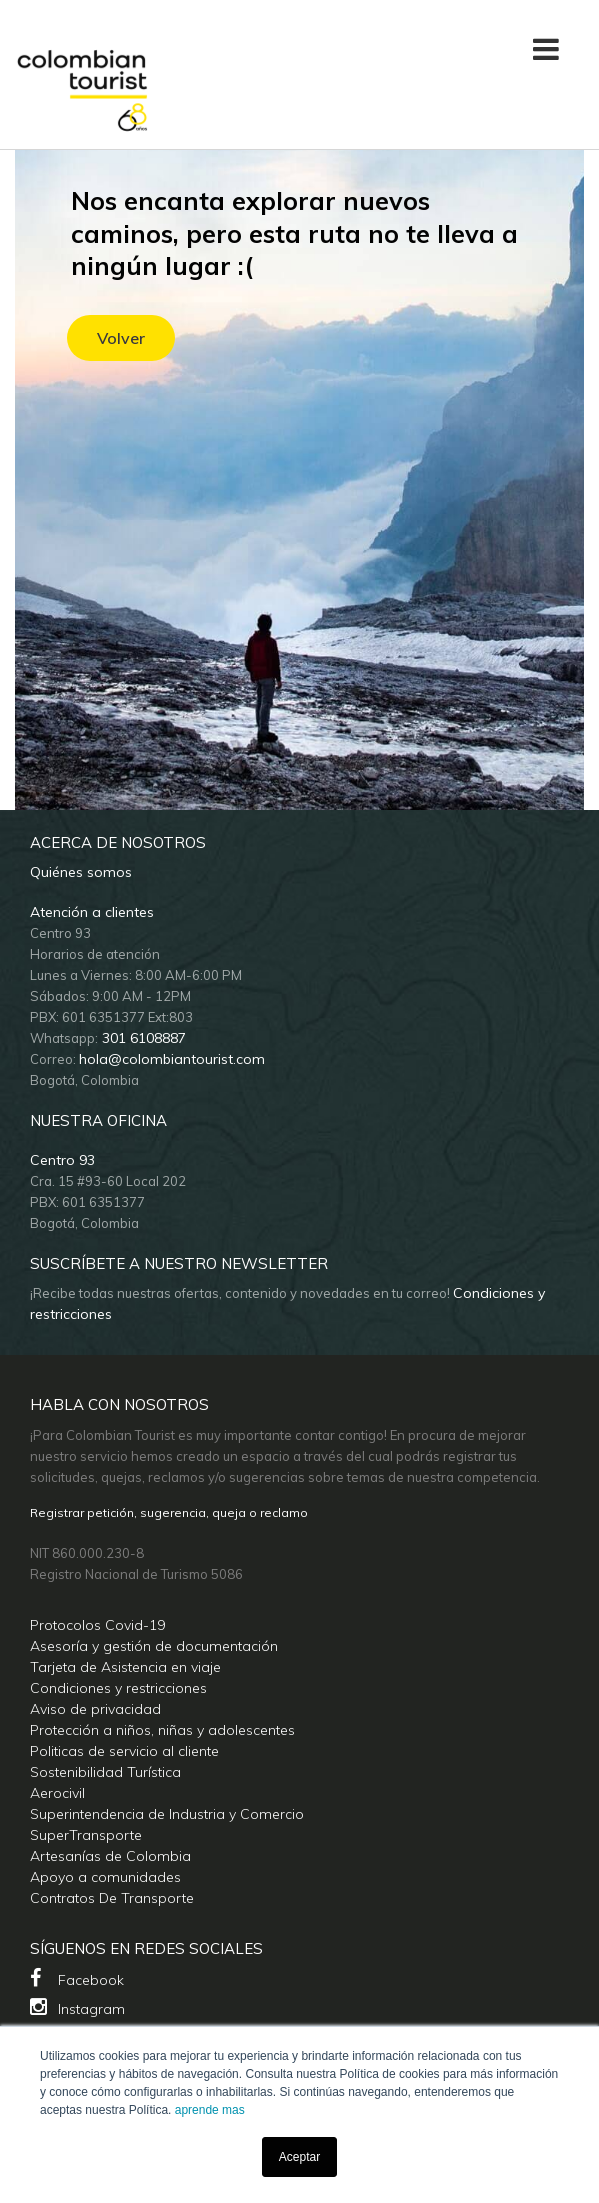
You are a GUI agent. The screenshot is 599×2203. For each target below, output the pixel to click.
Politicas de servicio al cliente (124, 1751)
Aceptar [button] (299, 2157)
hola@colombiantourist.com (172, 1059)
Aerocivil (57, 1793)
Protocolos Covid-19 (97, 1625)
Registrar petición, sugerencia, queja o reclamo (169, 1512)
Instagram (77, 2007)
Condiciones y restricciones (118, 1688)
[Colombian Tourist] (82, 79)
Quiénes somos (81, 872)
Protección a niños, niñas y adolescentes (162, 1730)
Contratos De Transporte (112, 1898)
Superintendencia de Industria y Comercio (167, 1814)
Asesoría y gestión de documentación (154, 1646)
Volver (121, 338)
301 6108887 (142, 1038)
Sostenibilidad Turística (105, 1772)
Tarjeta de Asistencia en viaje (125, 1667)
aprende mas (210, 2110)
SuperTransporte (86, 1835)
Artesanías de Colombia (110, 1856)
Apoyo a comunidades (105, 1877)
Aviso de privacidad (95, 1709)
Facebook (77, 1978)
